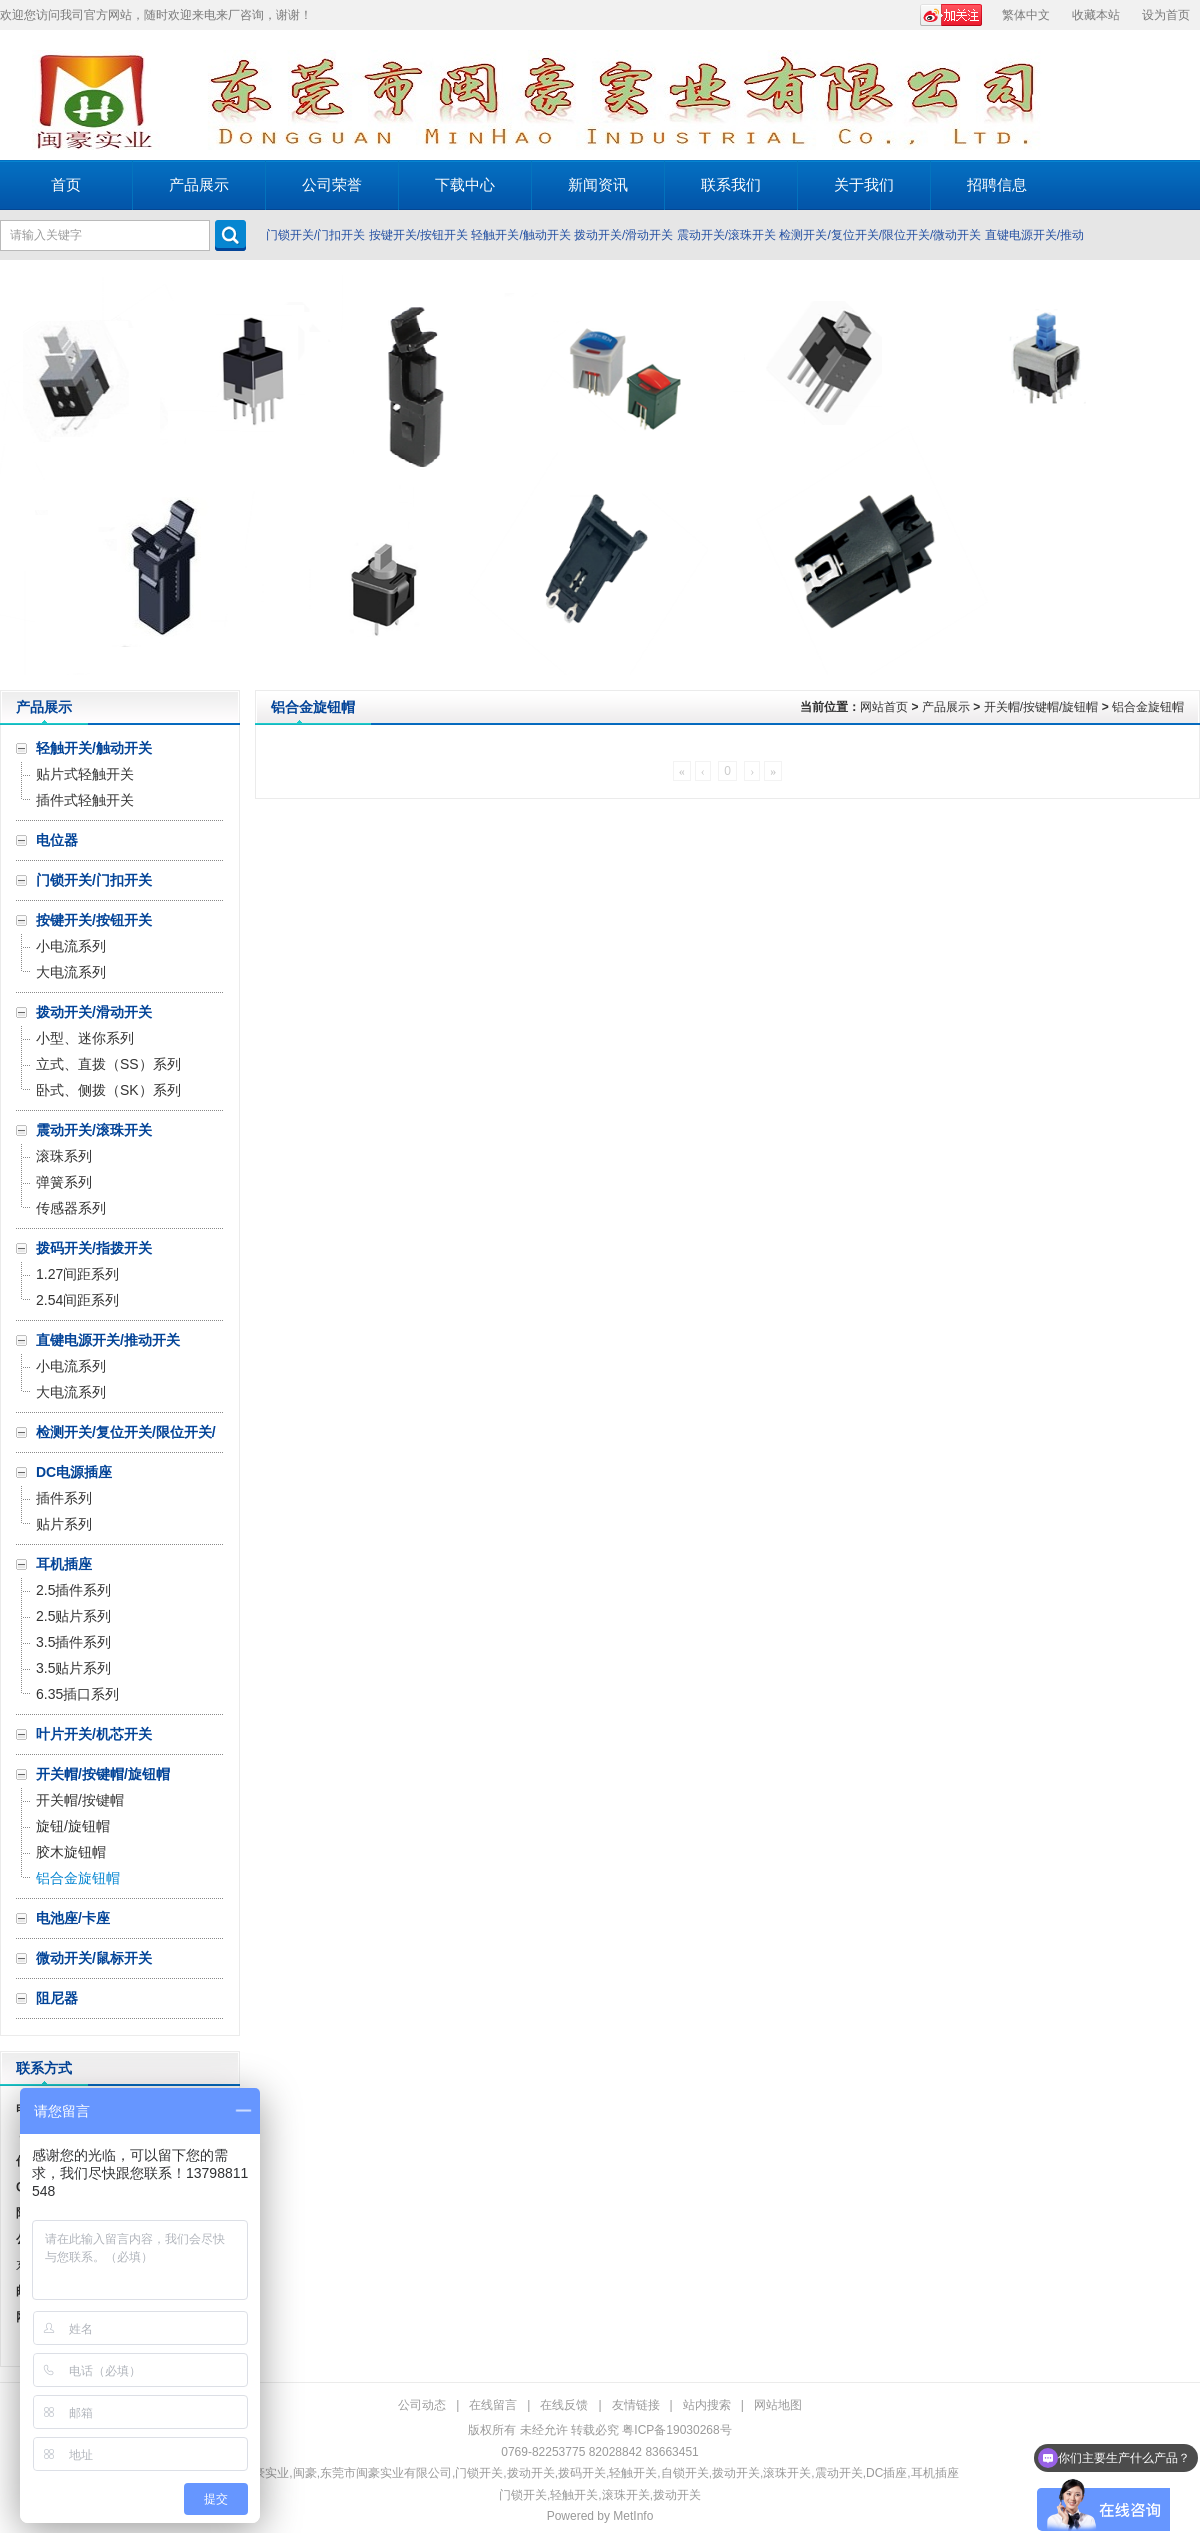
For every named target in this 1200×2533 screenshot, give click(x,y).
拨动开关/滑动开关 (623, 235)
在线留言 (493, 2405)
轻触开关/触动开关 (520, 235)
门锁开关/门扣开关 (315, 235)
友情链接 (636, 2405)
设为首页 (1166, 15)
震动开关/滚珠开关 (726, 235)
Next (1179, 475)
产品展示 (946, 707)
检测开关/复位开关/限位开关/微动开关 (880, 235)
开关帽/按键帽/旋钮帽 (1041, 707)
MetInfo (633, 2516)
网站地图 (778, 2405)
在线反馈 (564, 2405)
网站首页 (884, 707)
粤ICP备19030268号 (676, 2430)
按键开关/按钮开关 (418, 235)
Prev (20, 475)
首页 (66, 184)
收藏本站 (1096, 15)
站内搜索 (707, 2405)
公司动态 (422, 2405)
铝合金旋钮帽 (1148, 707)
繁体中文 (1026, 15)
